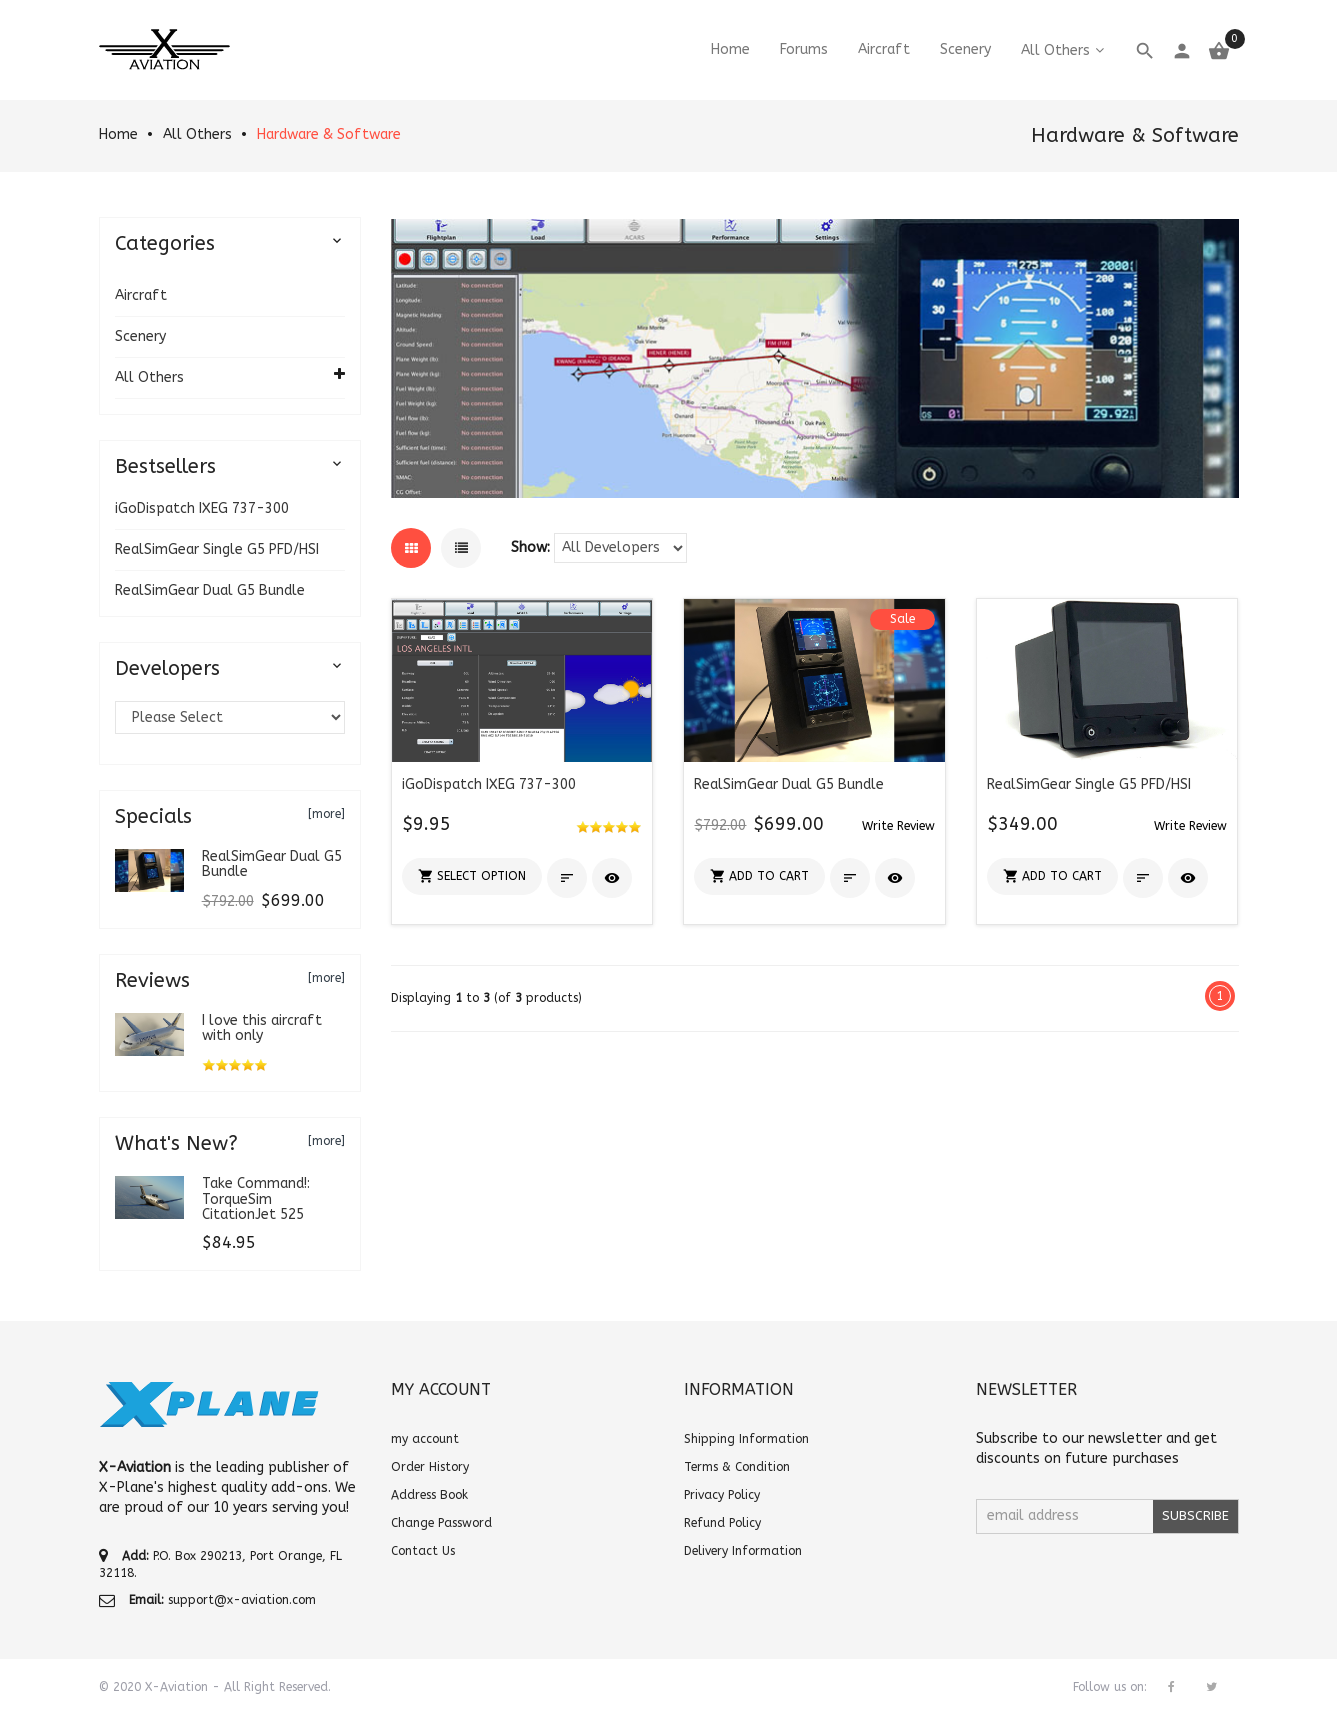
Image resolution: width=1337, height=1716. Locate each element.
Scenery (140, 336)
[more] (326, 814)
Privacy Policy (722, 1495)
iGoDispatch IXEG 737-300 (202, 508)
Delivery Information (743, 1551)
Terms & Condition (737, 1467)
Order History (430, 1467)
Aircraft (141, 295)
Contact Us (423, 1551)
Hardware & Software (329, 134)
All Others (197, 134)
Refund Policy (722, 1523)
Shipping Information (746, 1439)
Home (118, 134)
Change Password (441, 1523)
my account (425, 1439)
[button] (472, 876)
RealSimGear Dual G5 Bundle (210, 590)
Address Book (429, 1495)
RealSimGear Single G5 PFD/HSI (217, 549)
